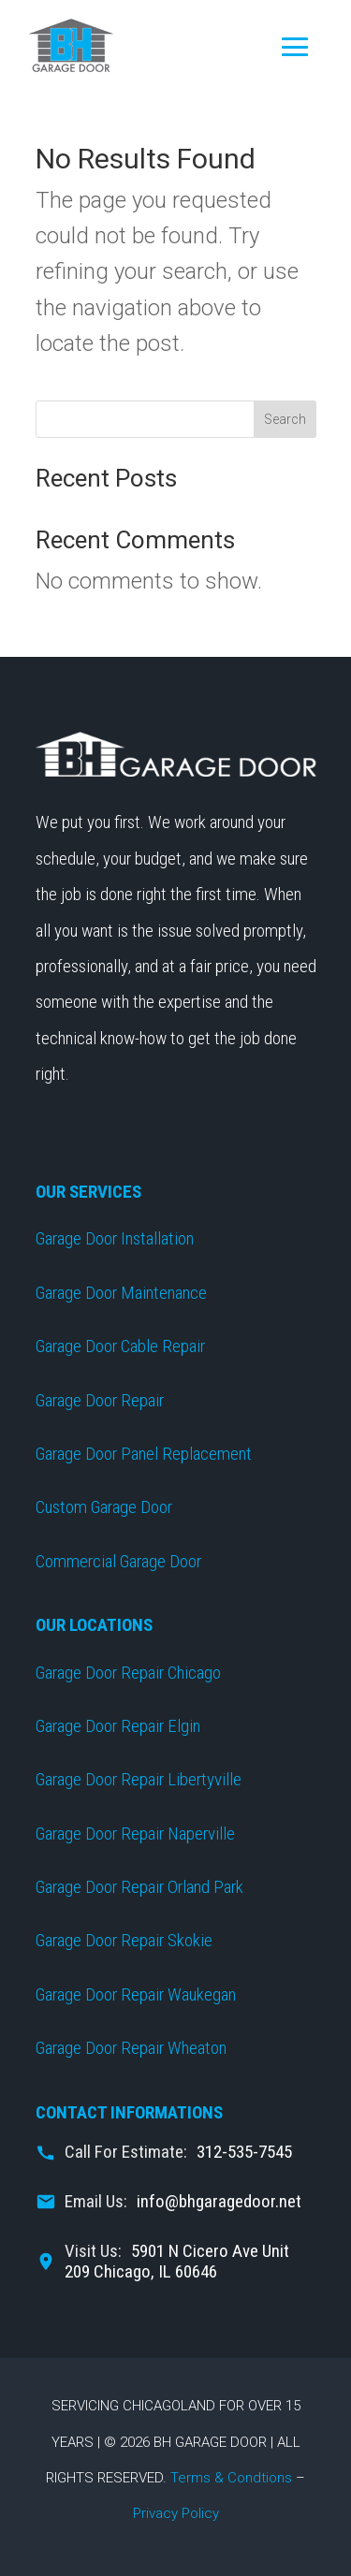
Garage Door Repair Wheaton (131, 2048)
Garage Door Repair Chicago (128, 1672)
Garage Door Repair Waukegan (136, 1994)
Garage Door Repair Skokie (124, 1940)
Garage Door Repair (100, 1400)
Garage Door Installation (115, 1238)
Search (285, 419)
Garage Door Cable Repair (120, 1346)
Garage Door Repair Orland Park (139, 1887)
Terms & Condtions (231, 2477)
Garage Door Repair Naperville (135, 1833)
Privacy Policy (176, 2513)
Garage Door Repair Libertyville (138, 1779)
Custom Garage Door (104, 1507)
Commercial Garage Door (118, 1561)
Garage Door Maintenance (121, 1292)
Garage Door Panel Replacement (144, 1453)
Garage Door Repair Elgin (118, 1726)
